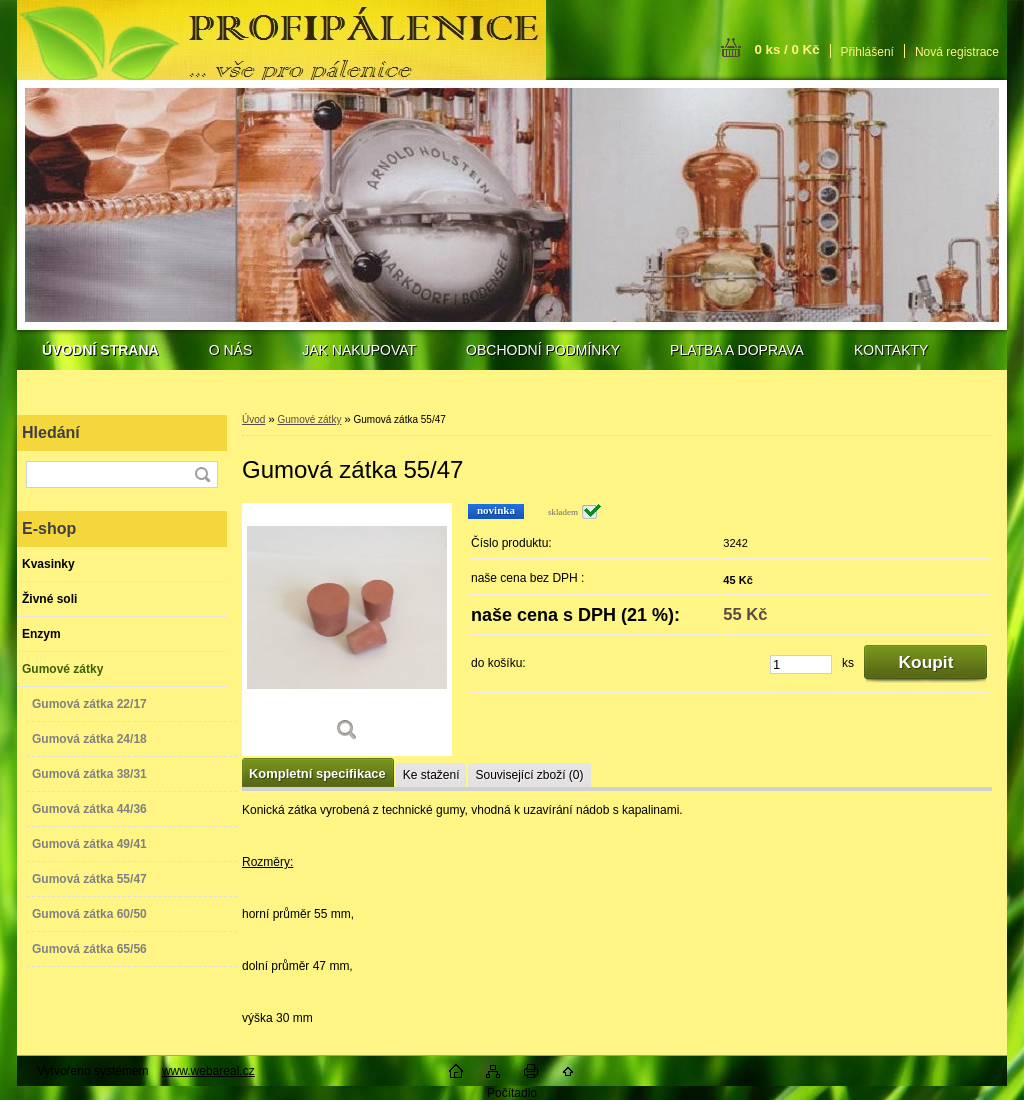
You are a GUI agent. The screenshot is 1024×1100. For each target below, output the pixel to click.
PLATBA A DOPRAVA (737, 350)
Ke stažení (431, 775)
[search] (202, 474)
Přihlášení (867, 52)
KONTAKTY (891, 350)
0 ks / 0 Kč (786, 49)
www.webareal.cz (208, 1071)
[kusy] (801, 664)
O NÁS (231, 350)
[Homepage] (100, 350)
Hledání (51, 432)
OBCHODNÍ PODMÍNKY (543, 350)
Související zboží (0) (529, 775)
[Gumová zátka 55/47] (347, 629)
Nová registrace (957, 52)
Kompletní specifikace (317, 773)
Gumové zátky (309, 419)
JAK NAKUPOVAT (359, 350)
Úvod (253, 419)
